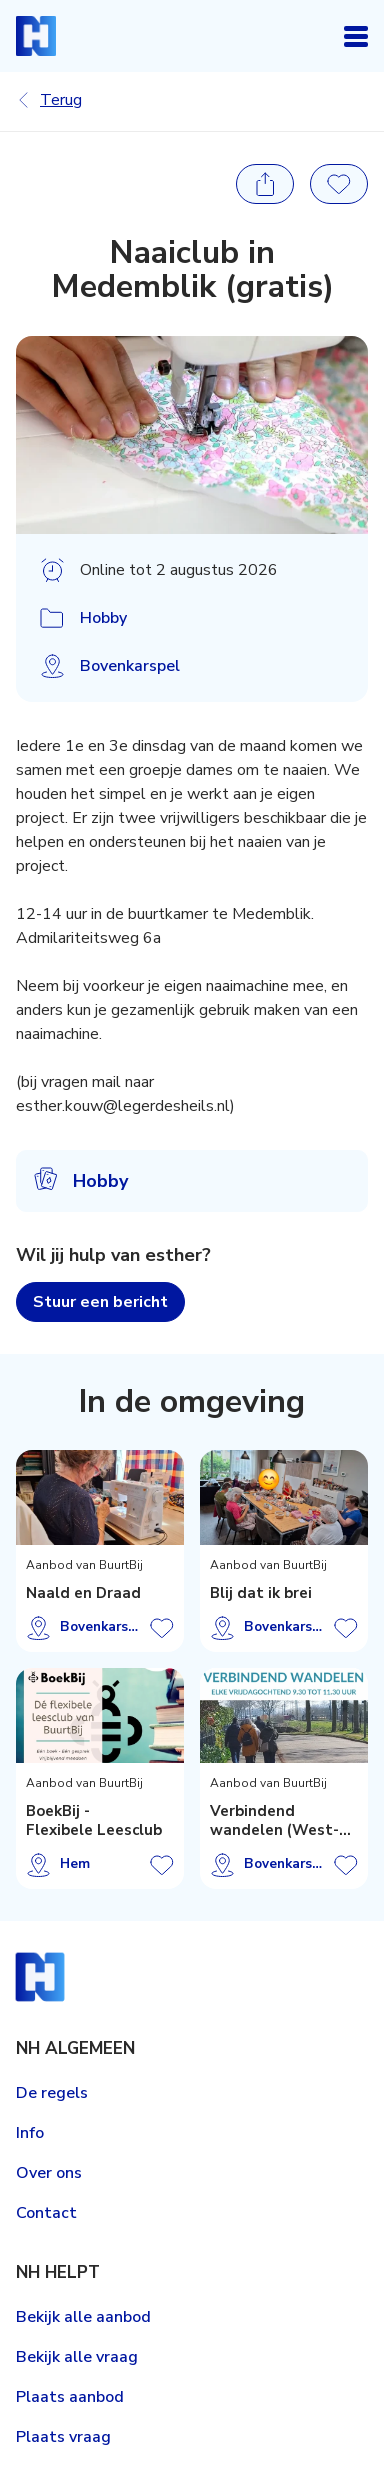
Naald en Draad (83, 1593)
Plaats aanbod (70, 2397)
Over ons (49, 2173)
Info (30, 2133)
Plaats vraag (63, 2437)
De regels (52, 2093)
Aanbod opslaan (162, 1628)
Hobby (103, 618)
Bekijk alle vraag (77, 2357)
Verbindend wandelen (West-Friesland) (274, 1821)
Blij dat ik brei (261, 1593)
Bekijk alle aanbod (83, 2317)
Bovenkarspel (130, 666)
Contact (46, 2213)
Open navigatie (356, 36)
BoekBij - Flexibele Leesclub (94, 1821)
